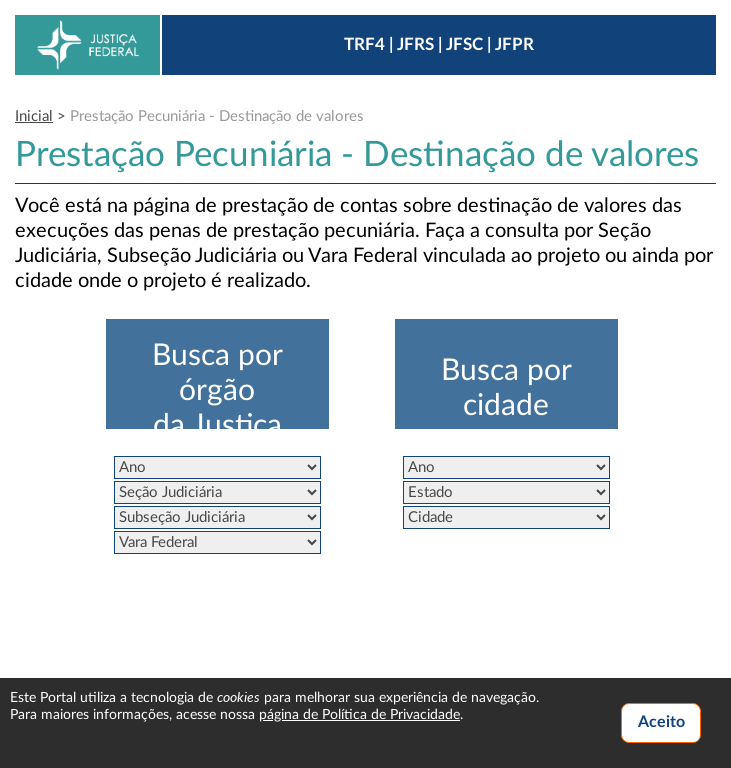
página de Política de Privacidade (359, 715)
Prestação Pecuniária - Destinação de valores (217, 116)
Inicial (34, 116)
